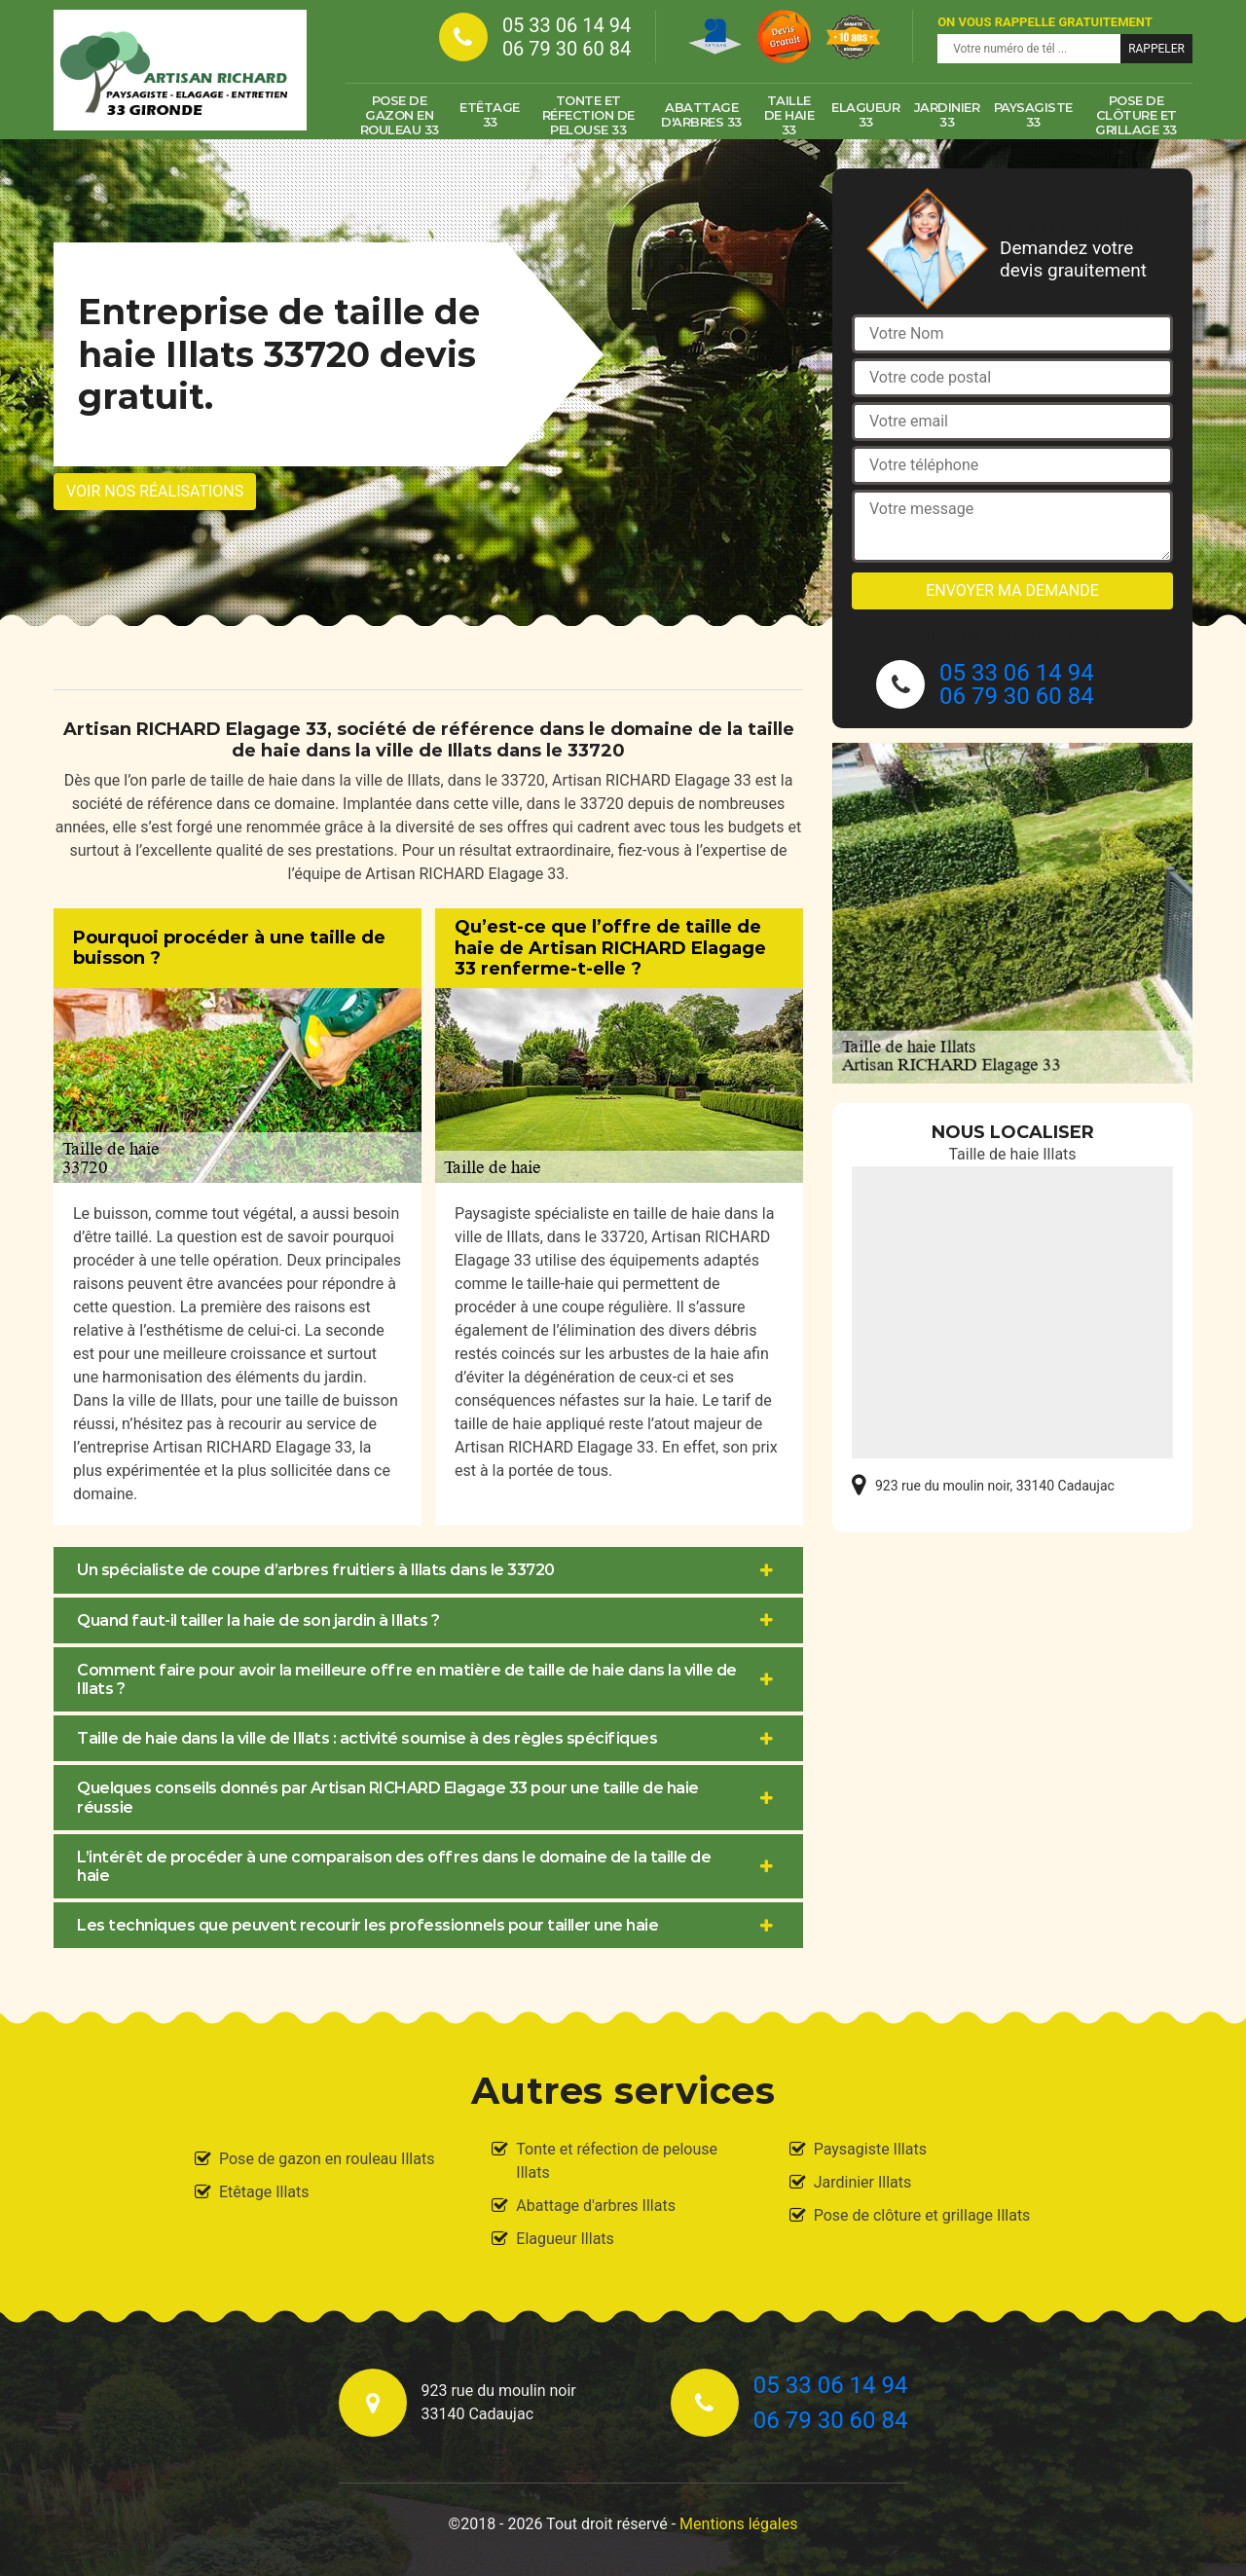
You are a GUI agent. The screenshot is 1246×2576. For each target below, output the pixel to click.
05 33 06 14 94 (566, 25)
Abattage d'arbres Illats (596, 2205)
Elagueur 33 (865, 114)
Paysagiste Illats (870, 2149)
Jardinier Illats (863, 2182)
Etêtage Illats (264, 2192)
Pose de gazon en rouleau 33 (399, 114)
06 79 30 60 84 (566, 48)
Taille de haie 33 (789, 114)
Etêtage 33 (489, 114)
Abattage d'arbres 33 (701, 114)
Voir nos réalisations (154, 491)
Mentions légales (738, 2524)
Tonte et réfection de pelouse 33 (588, 114)
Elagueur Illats (565, 2238)
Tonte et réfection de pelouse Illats (616, 2161)
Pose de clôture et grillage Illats (922, 2215)
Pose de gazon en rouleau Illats (326, 2159)
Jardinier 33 (947, 114)
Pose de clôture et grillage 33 (1136, 114)
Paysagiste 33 (1033, 114)
